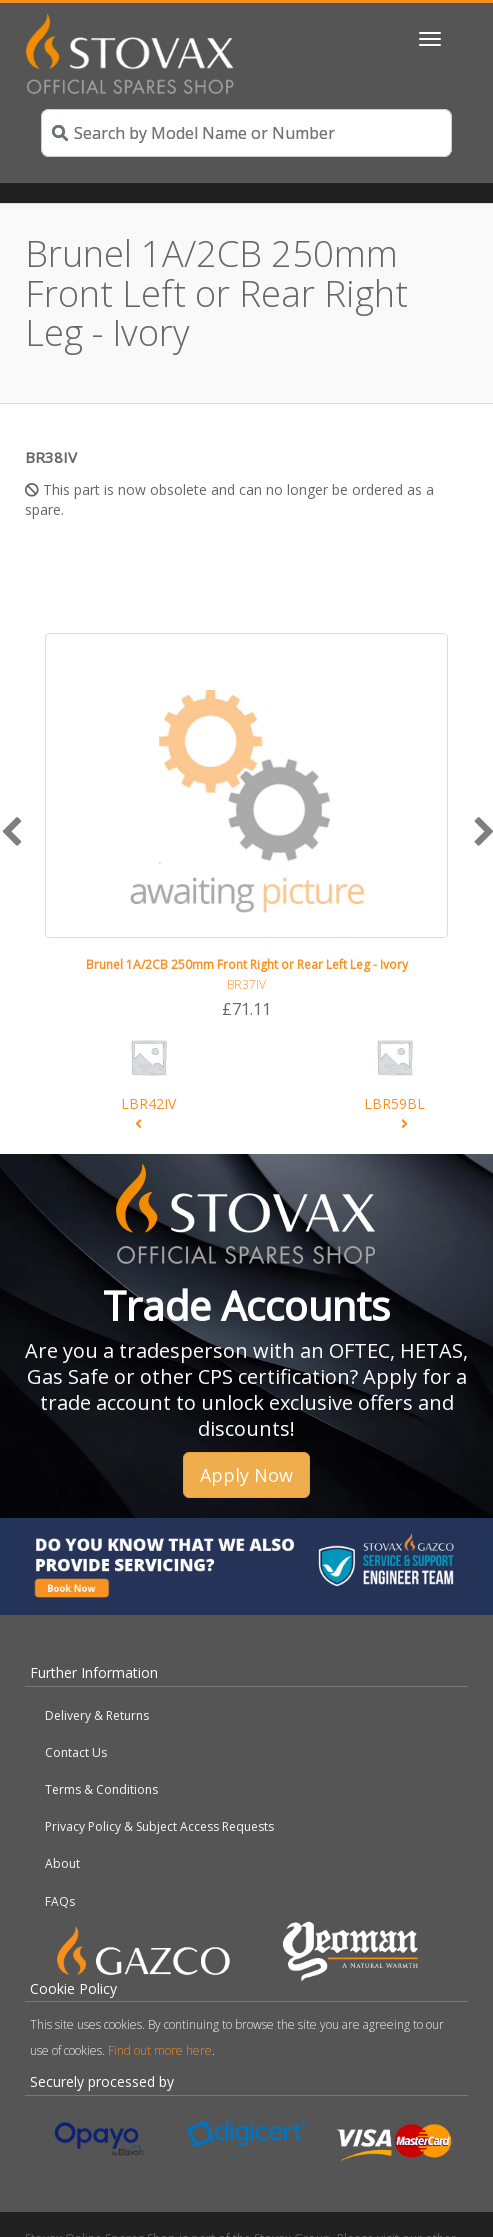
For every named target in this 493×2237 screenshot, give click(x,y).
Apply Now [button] (246, 1475)
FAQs (60, 1901)
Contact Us (76, 1752)
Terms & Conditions (101, 1789)
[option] (246, 827)
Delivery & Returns (97, 1715)
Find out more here (160, 2050)
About (62, 1863)
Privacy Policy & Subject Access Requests (159, 1826)
